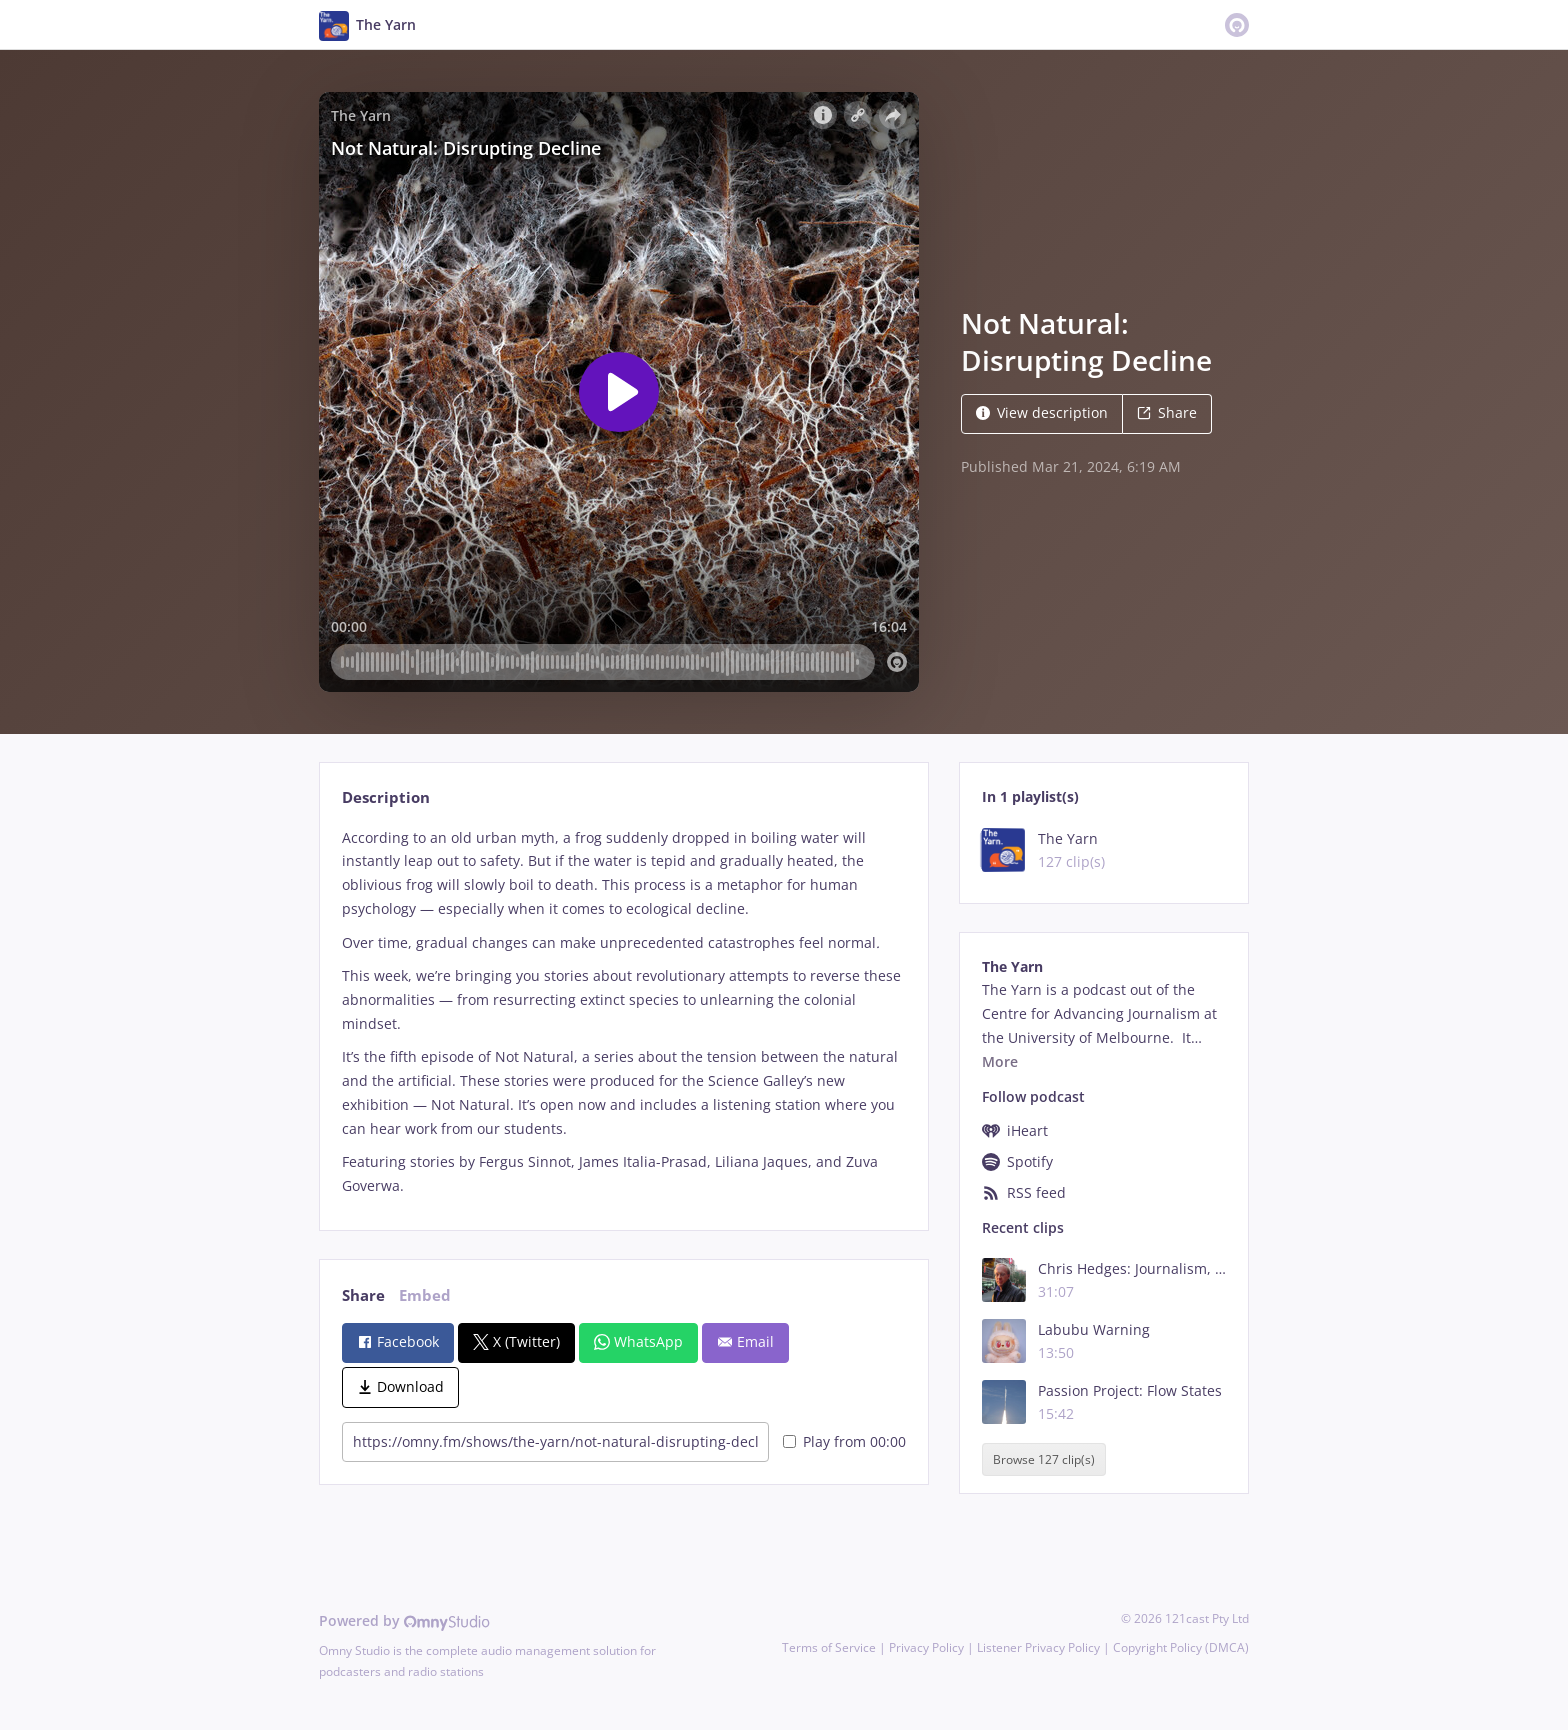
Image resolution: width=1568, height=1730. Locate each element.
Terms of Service (829, 1647)
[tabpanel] (623, 1012)
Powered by (404, 1620)
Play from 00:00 (844, 1441)
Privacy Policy (926, 1647)
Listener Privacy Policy (1038, 1647)
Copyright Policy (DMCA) (1181, 1647)
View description (1042, 412)
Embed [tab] (425, 1295)
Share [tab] (363, 1295)
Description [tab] (386, 797)
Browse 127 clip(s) (1044, 1459)
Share (1167, 412)
